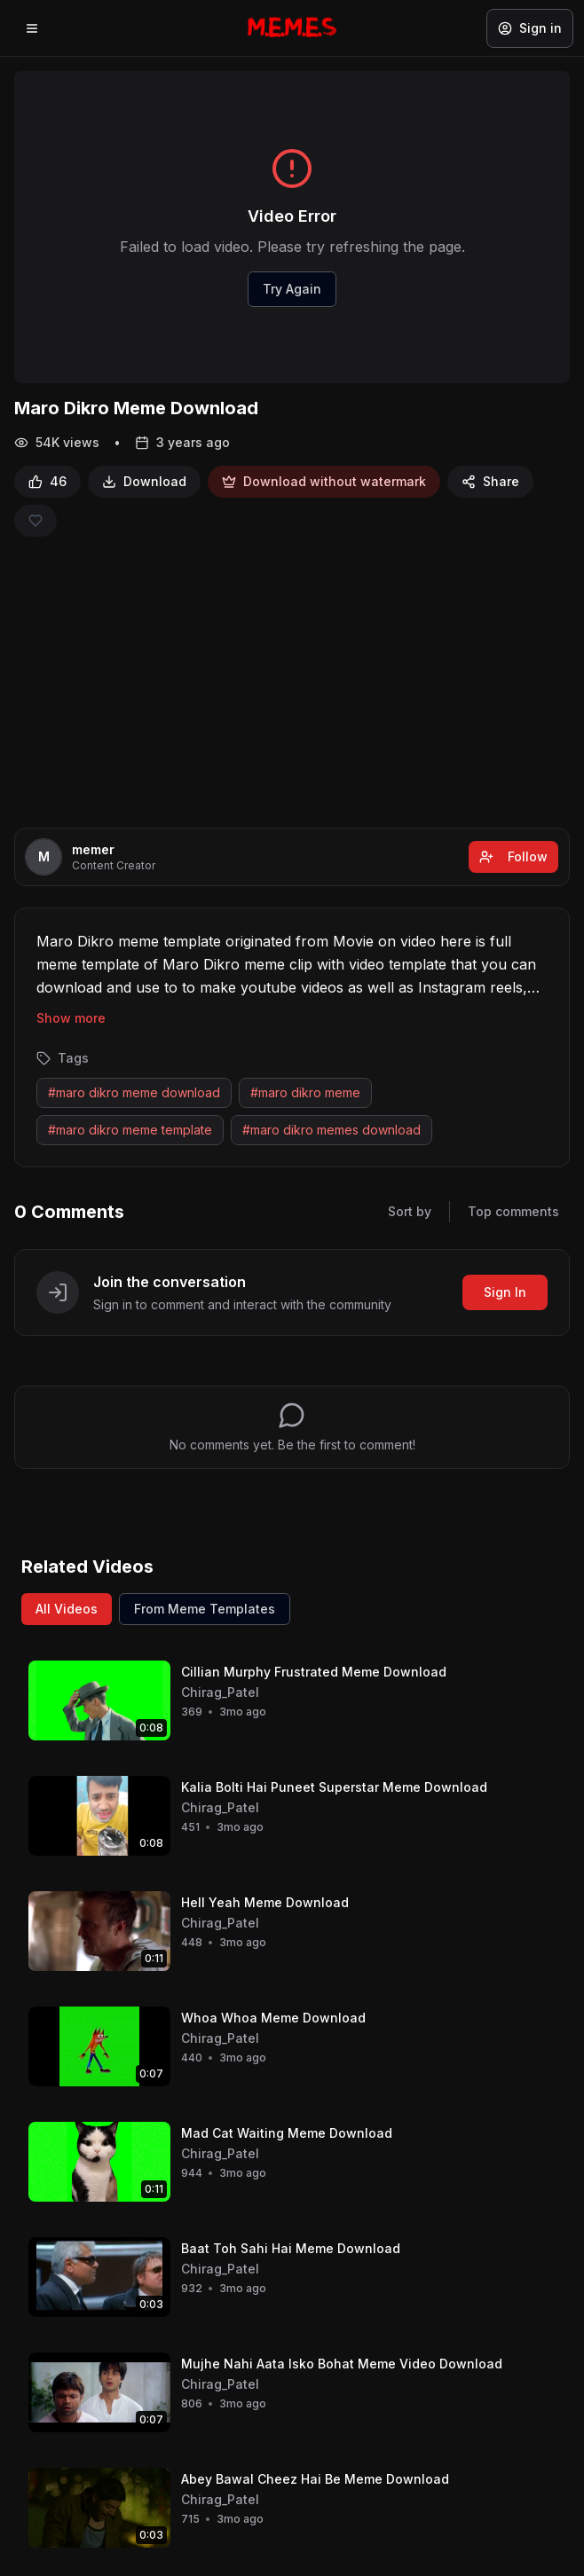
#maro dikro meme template (130, 1129)
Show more (71, 1017)
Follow (513, 856)
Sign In (505, 1292)
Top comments (513, 1211)
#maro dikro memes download (331, 1129)
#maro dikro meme (305, 1092)
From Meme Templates (204, 1608)
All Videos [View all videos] (67, 1608)
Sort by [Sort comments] (409, 1211)
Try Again (292, 288)
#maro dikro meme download (134, 1092)
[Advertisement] (292, 682)
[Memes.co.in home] (292, 27)
